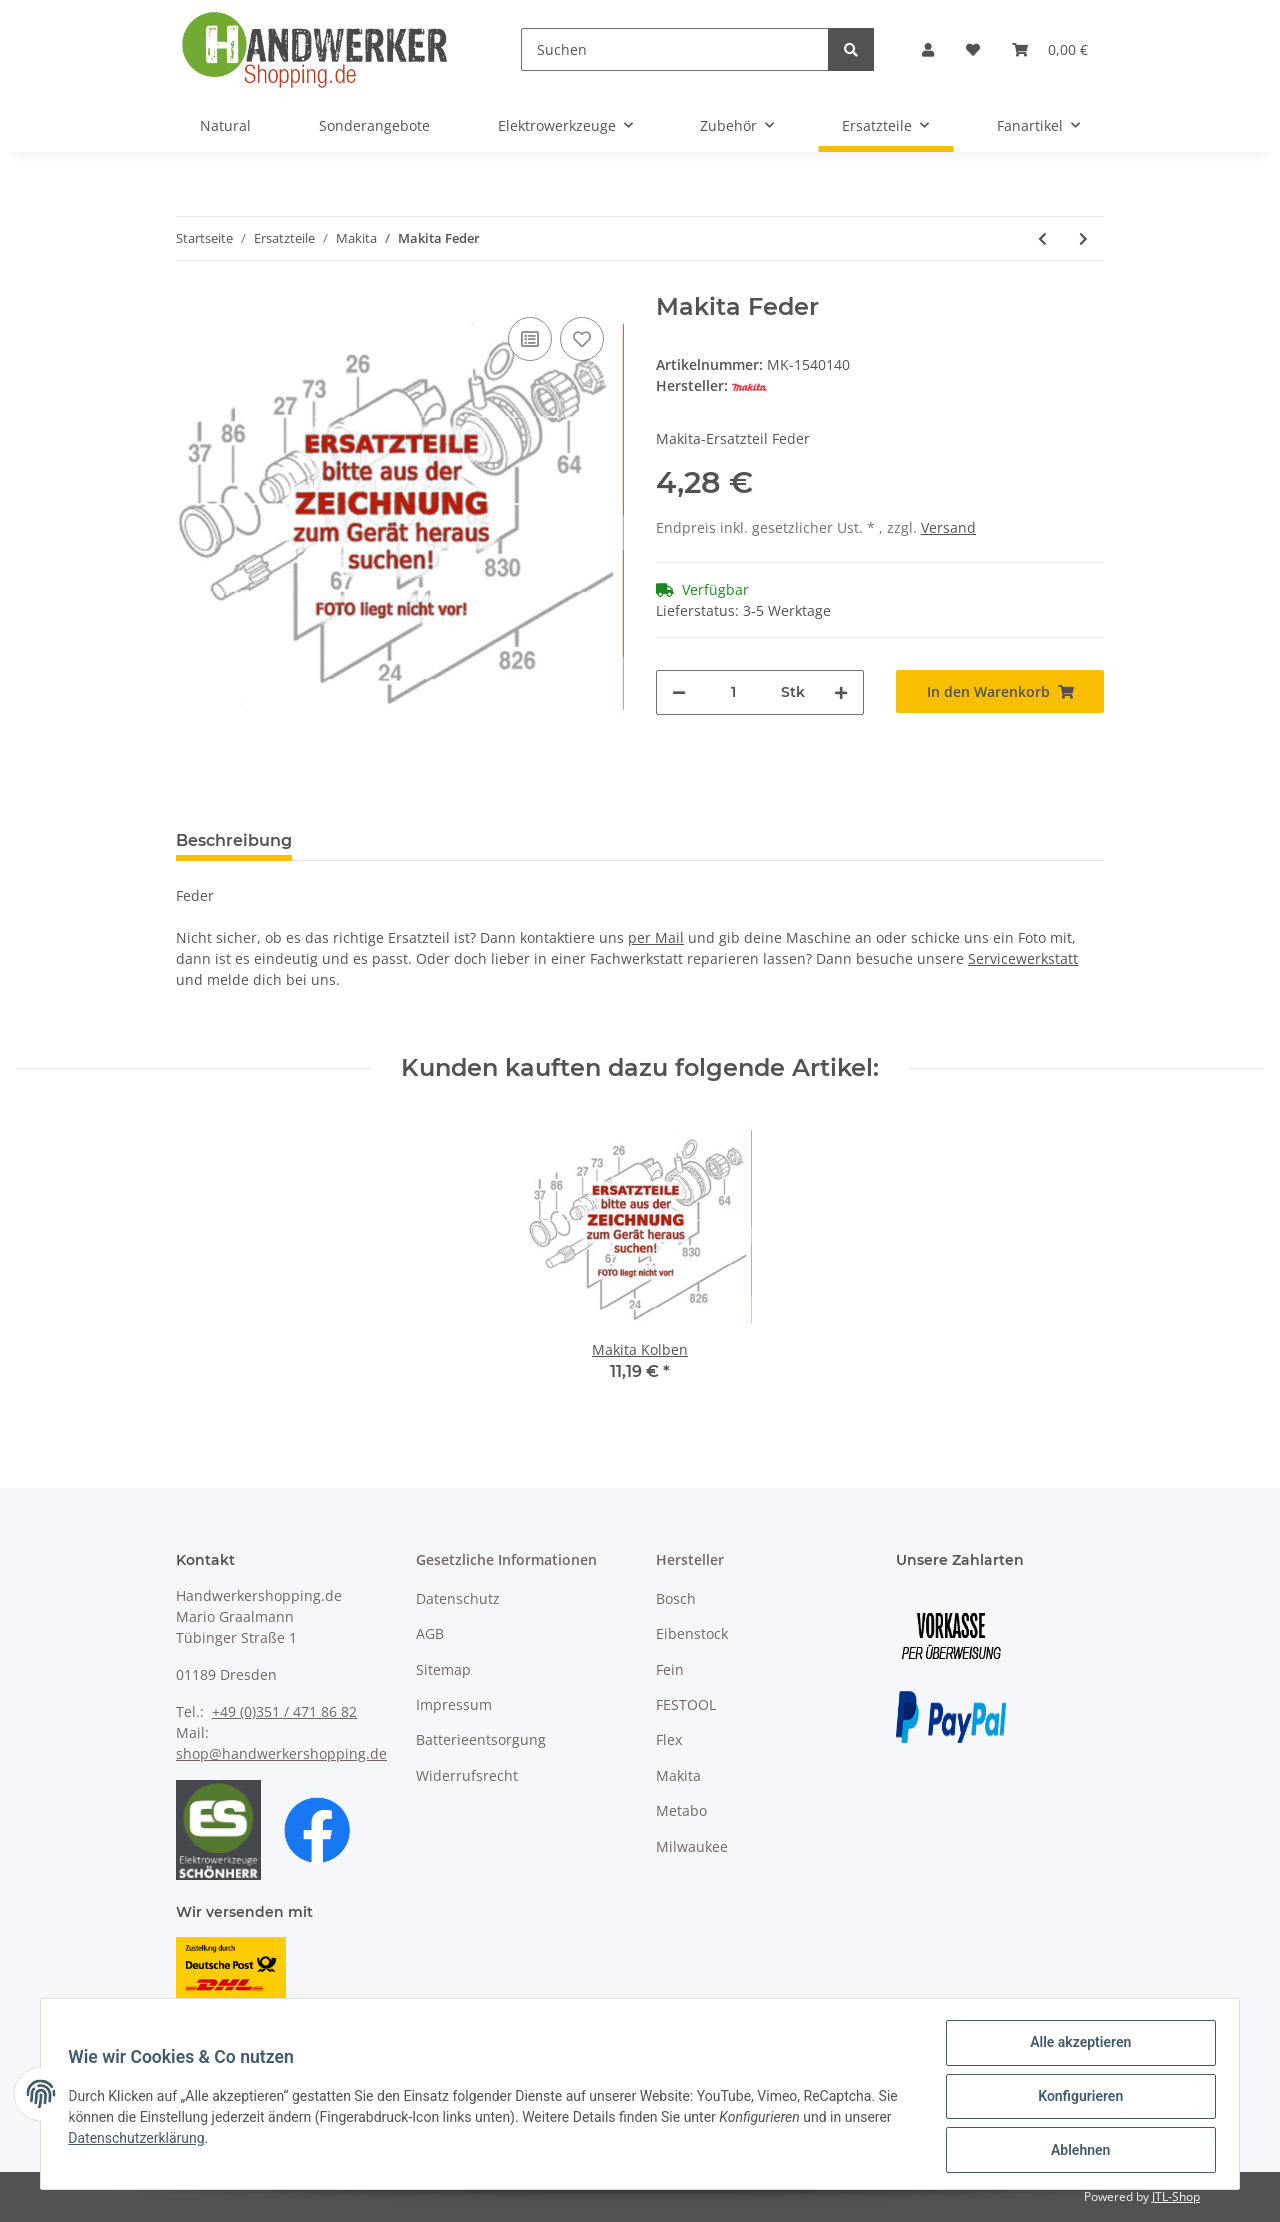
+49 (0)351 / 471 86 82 (284, 1711)
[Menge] (733, 692)
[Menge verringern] (679, 692)
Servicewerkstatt (1023, 958)
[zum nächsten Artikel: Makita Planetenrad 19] (1083, 238)
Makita (678, 1775)
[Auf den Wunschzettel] (582, 339)
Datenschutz (458, 1598)
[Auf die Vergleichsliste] (530, 339)
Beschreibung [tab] (234, 840)
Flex (669, 1739)
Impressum (454, 1704)
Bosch (676, 1598)
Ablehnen (1075, 2151)
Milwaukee (692, 1846)
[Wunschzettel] (973, 49)
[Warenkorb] (1050, 49)
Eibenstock (692, 1633)
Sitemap (443, 1669)
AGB (430, 1633)
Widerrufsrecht (467, 1775)
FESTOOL (686, 1704)
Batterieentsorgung (481, 1739)
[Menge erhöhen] (841, 692)
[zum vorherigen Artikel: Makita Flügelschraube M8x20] (1042, 238)
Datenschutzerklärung (141, 2141)
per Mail (656, 937)
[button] (928, 49)
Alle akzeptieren (1075, 2047)
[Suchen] (675, 49)
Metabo (681, 1810)
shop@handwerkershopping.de (281, 1753)
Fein (670, 1669)
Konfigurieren (1075, 2099)
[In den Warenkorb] (1000, 691)
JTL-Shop (1176, 2196)
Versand (948, 527)
